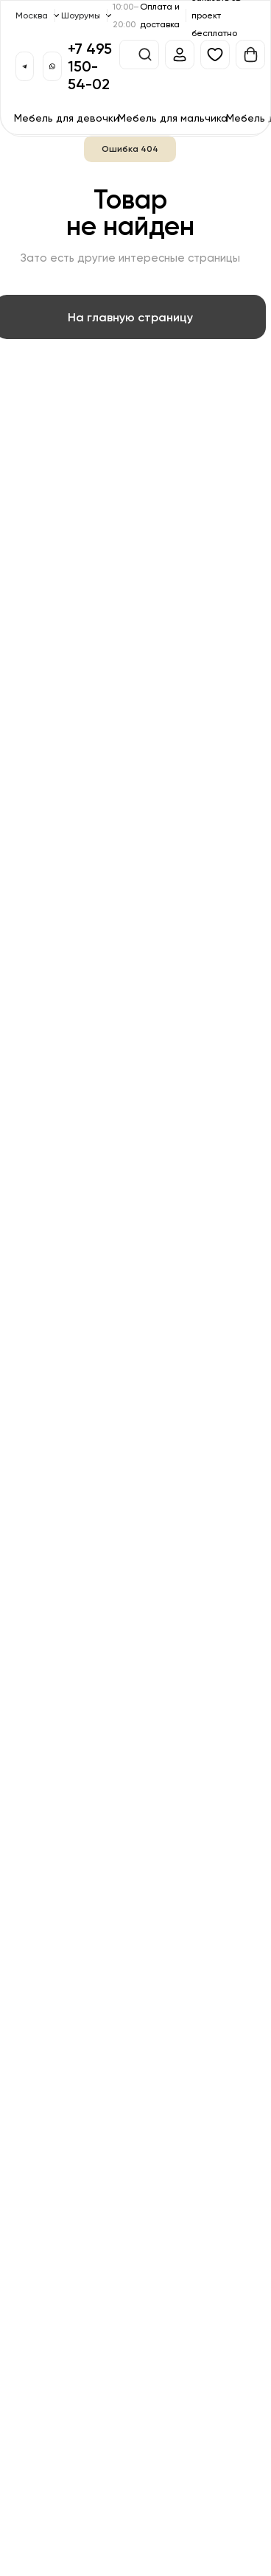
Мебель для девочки (66, 117)
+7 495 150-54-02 (90, 66)
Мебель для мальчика (173, 117)
